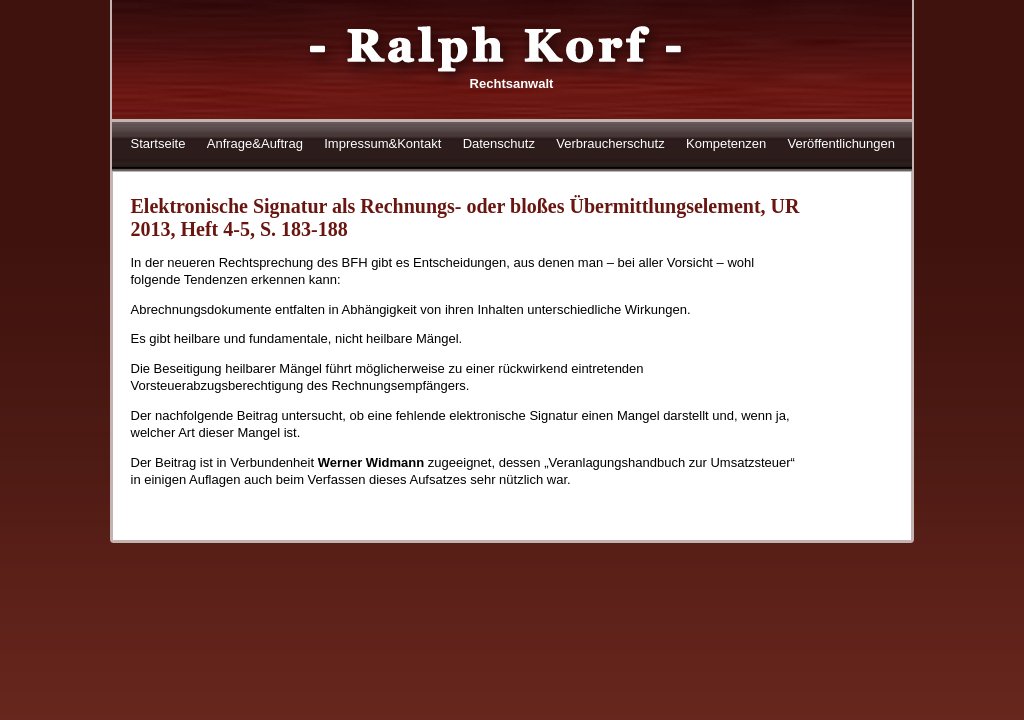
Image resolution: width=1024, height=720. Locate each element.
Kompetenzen (726, 143)
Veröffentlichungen (841, 143)
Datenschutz (499, 143)
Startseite (158, 143)
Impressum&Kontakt (382, 143)
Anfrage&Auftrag (255, 143)
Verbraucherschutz (610, 143)
